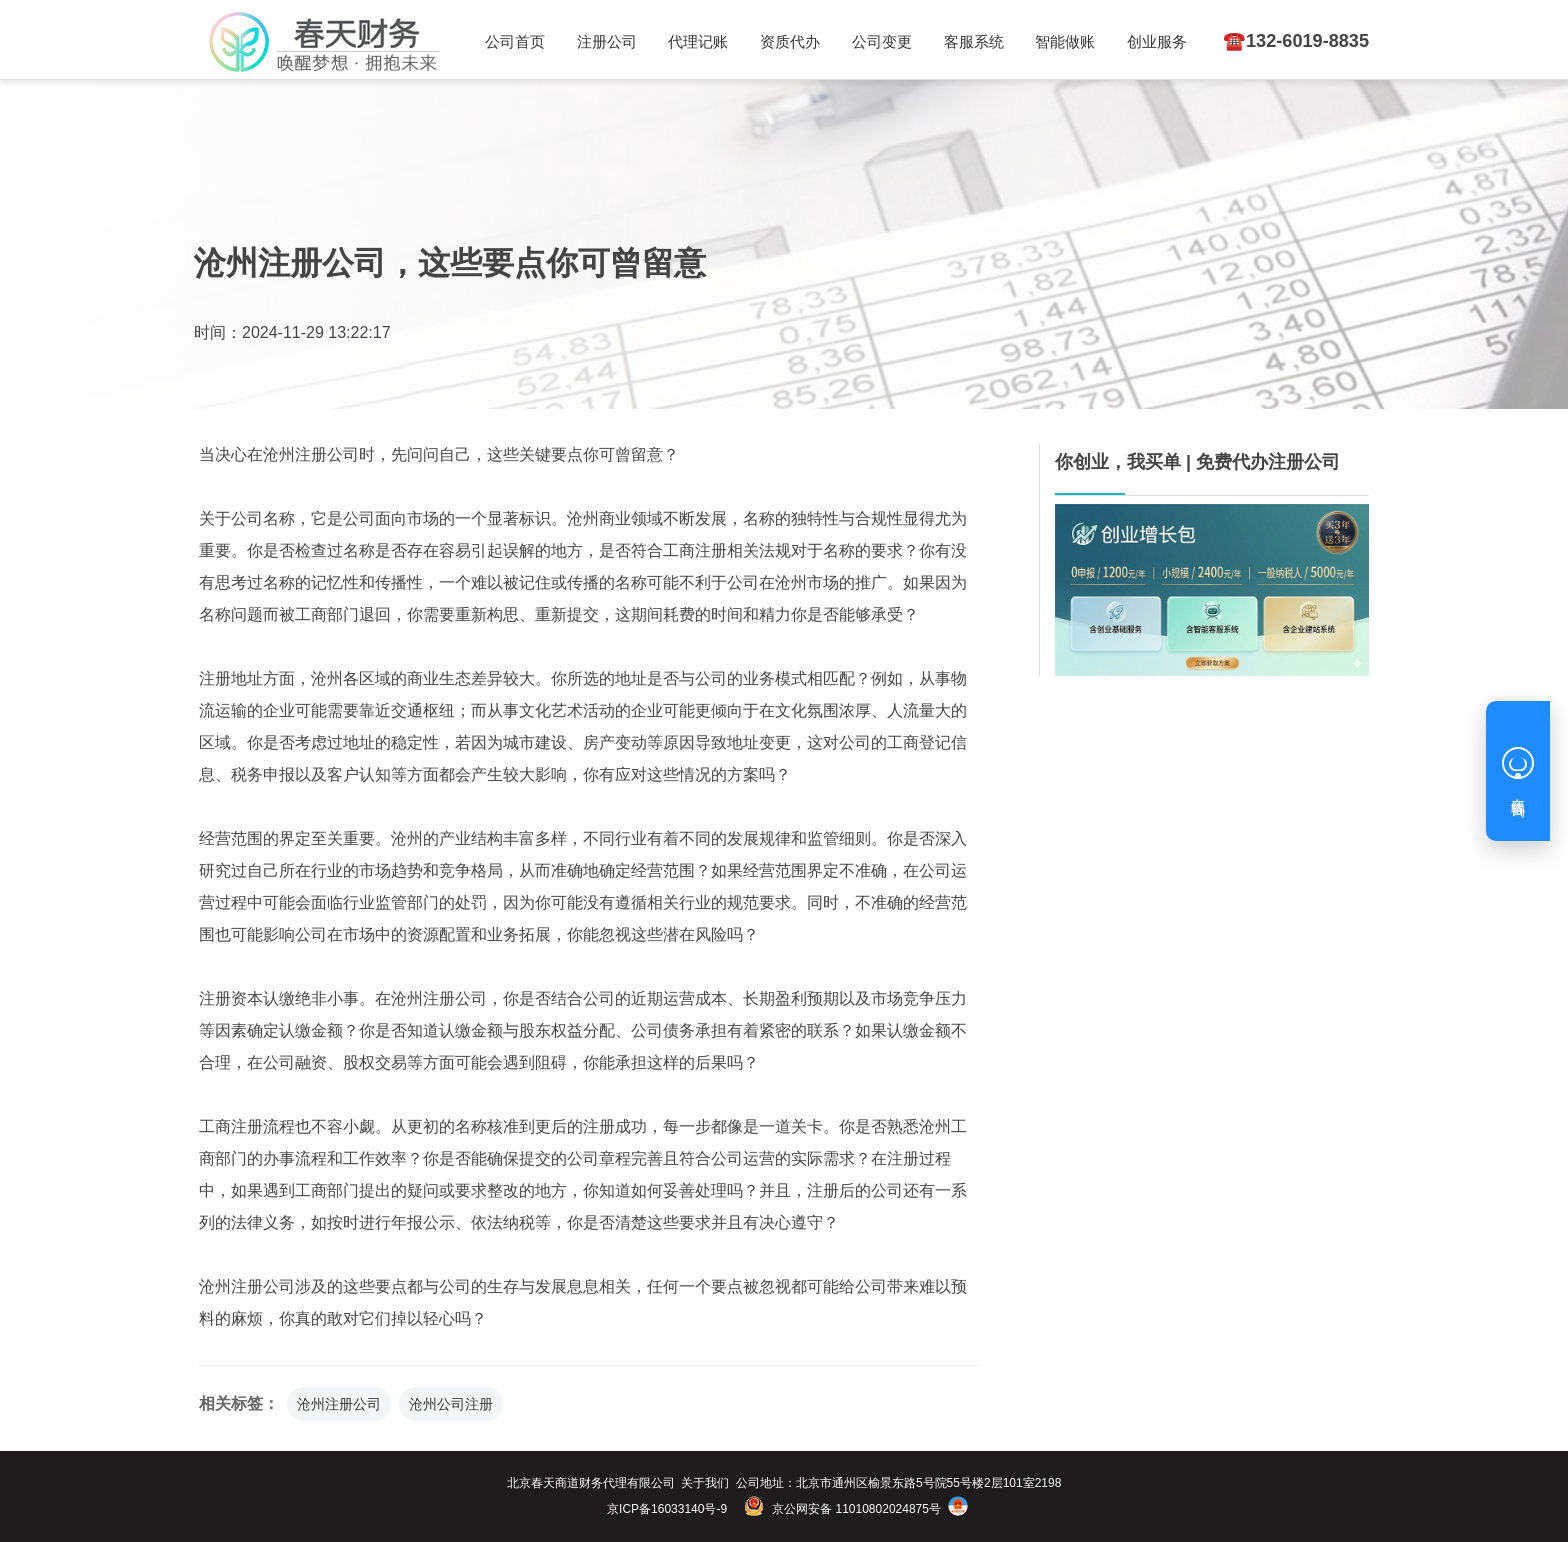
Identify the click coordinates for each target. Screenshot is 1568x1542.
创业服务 (1143, 41)
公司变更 (874, 41)
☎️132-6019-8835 (1288, 41)
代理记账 (694, 41)
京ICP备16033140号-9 (667, 1509)
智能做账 (1053, 41)
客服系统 (964, 41)
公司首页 (514, 41)
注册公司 (604, 41)
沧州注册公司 (339, 1404)
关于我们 (705, 1483)
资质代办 (784, 41)
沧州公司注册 (451, 1404)
